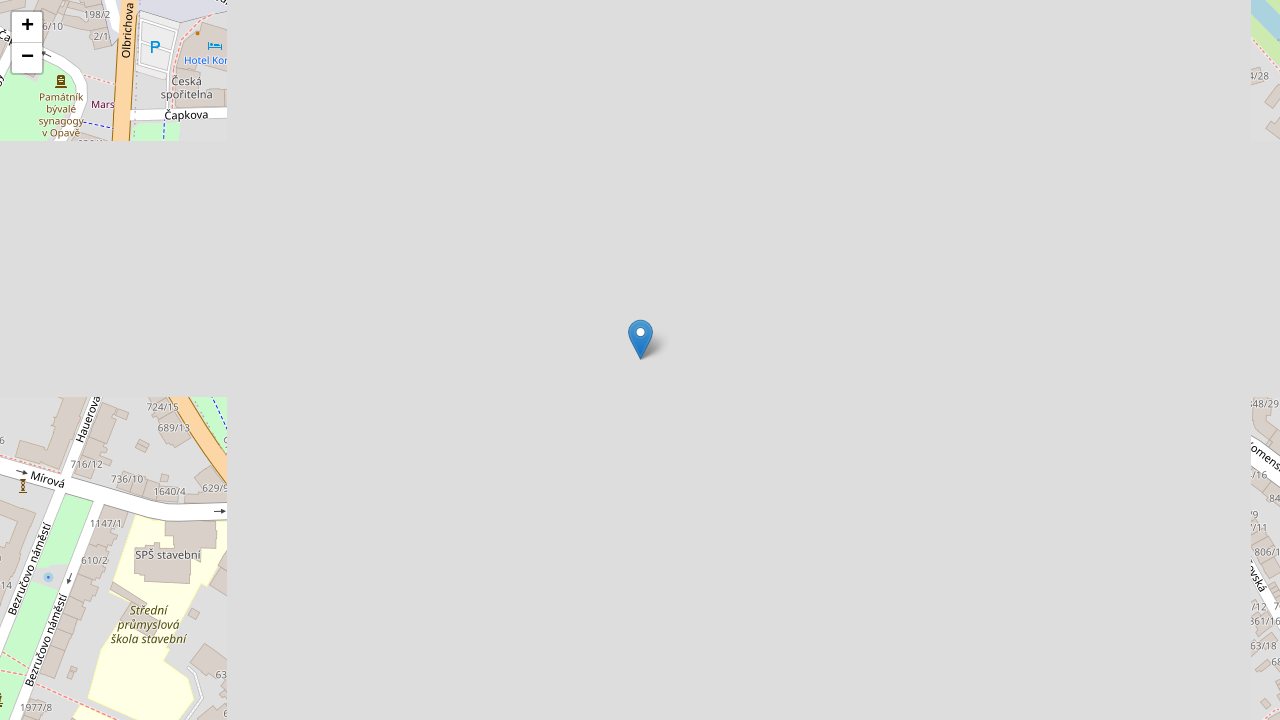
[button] (640, 339)
